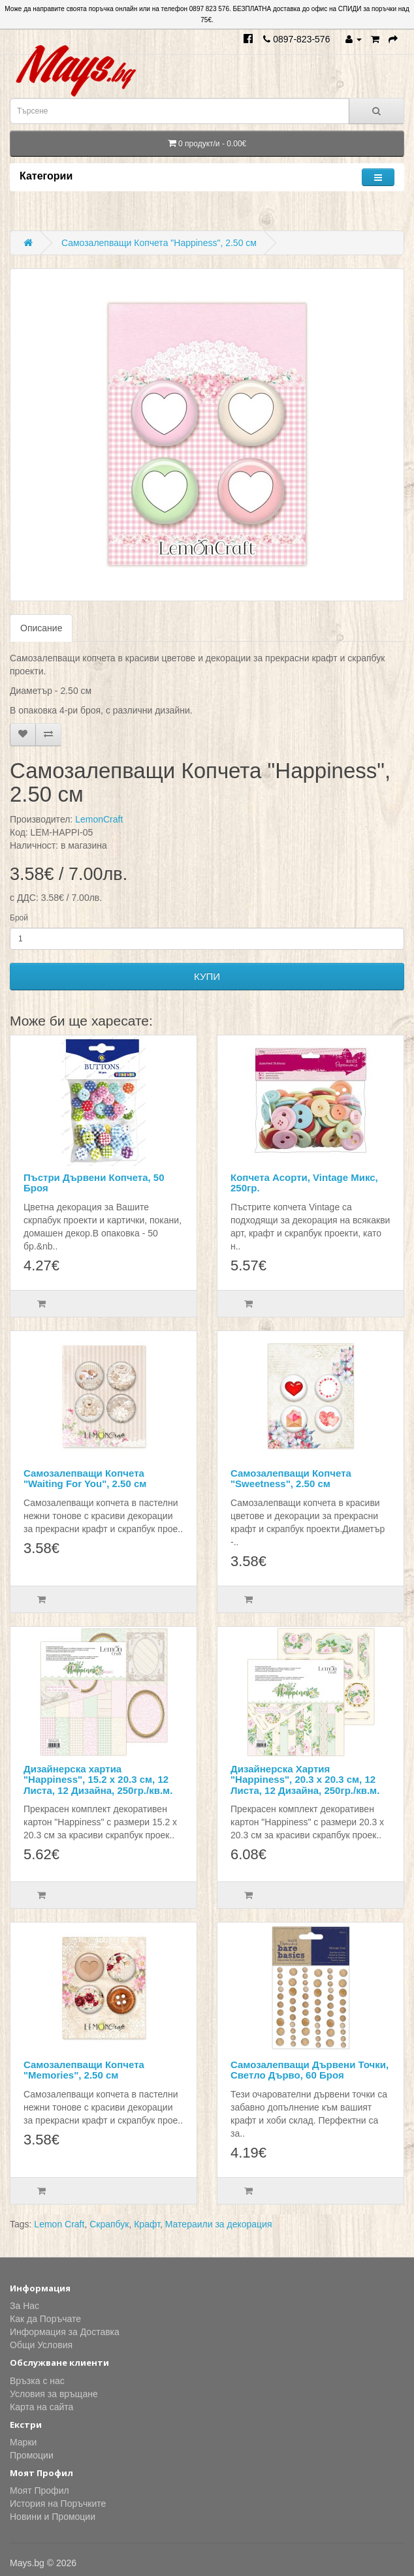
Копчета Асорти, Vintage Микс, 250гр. (304, 1183)
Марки (23, 2442)
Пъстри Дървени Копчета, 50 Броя (94, 1183)
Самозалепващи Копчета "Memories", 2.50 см (84, 2070)
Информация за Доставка (64, 2332)
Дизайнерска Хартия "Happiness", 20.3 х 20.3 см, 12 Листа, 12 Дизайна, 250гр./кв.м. (305, 1779)
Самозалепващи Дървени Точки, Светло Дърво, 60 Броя (310, 2070)
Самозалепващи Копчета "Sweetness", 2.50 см (291, 1479)
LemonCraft (99, 819)
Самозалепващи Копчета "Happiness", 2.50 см (159, 243)
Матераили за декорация (218, 2224)
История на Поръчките (58, 2503)
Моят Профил (39, 2490)
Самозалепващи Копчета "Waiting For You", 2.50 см (85, 1479)
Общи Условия (41, 2345)
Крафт (147, 2224)
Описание (41, 628)
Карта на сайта (41, 2407)
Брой (19, 917)
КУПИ (207, 976)
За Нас (24, 2306)
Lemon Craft (59, 2224)
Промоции (32, 2455)
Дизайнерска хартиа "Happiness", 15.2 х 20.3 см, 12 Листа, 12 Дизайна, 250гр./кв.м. (98, 1779)
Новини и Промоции (52, 2516)
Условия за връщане (54, 2394)
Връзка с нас (37, 2381)
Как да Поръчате (45, 2319)
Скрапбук (109, 2224)
